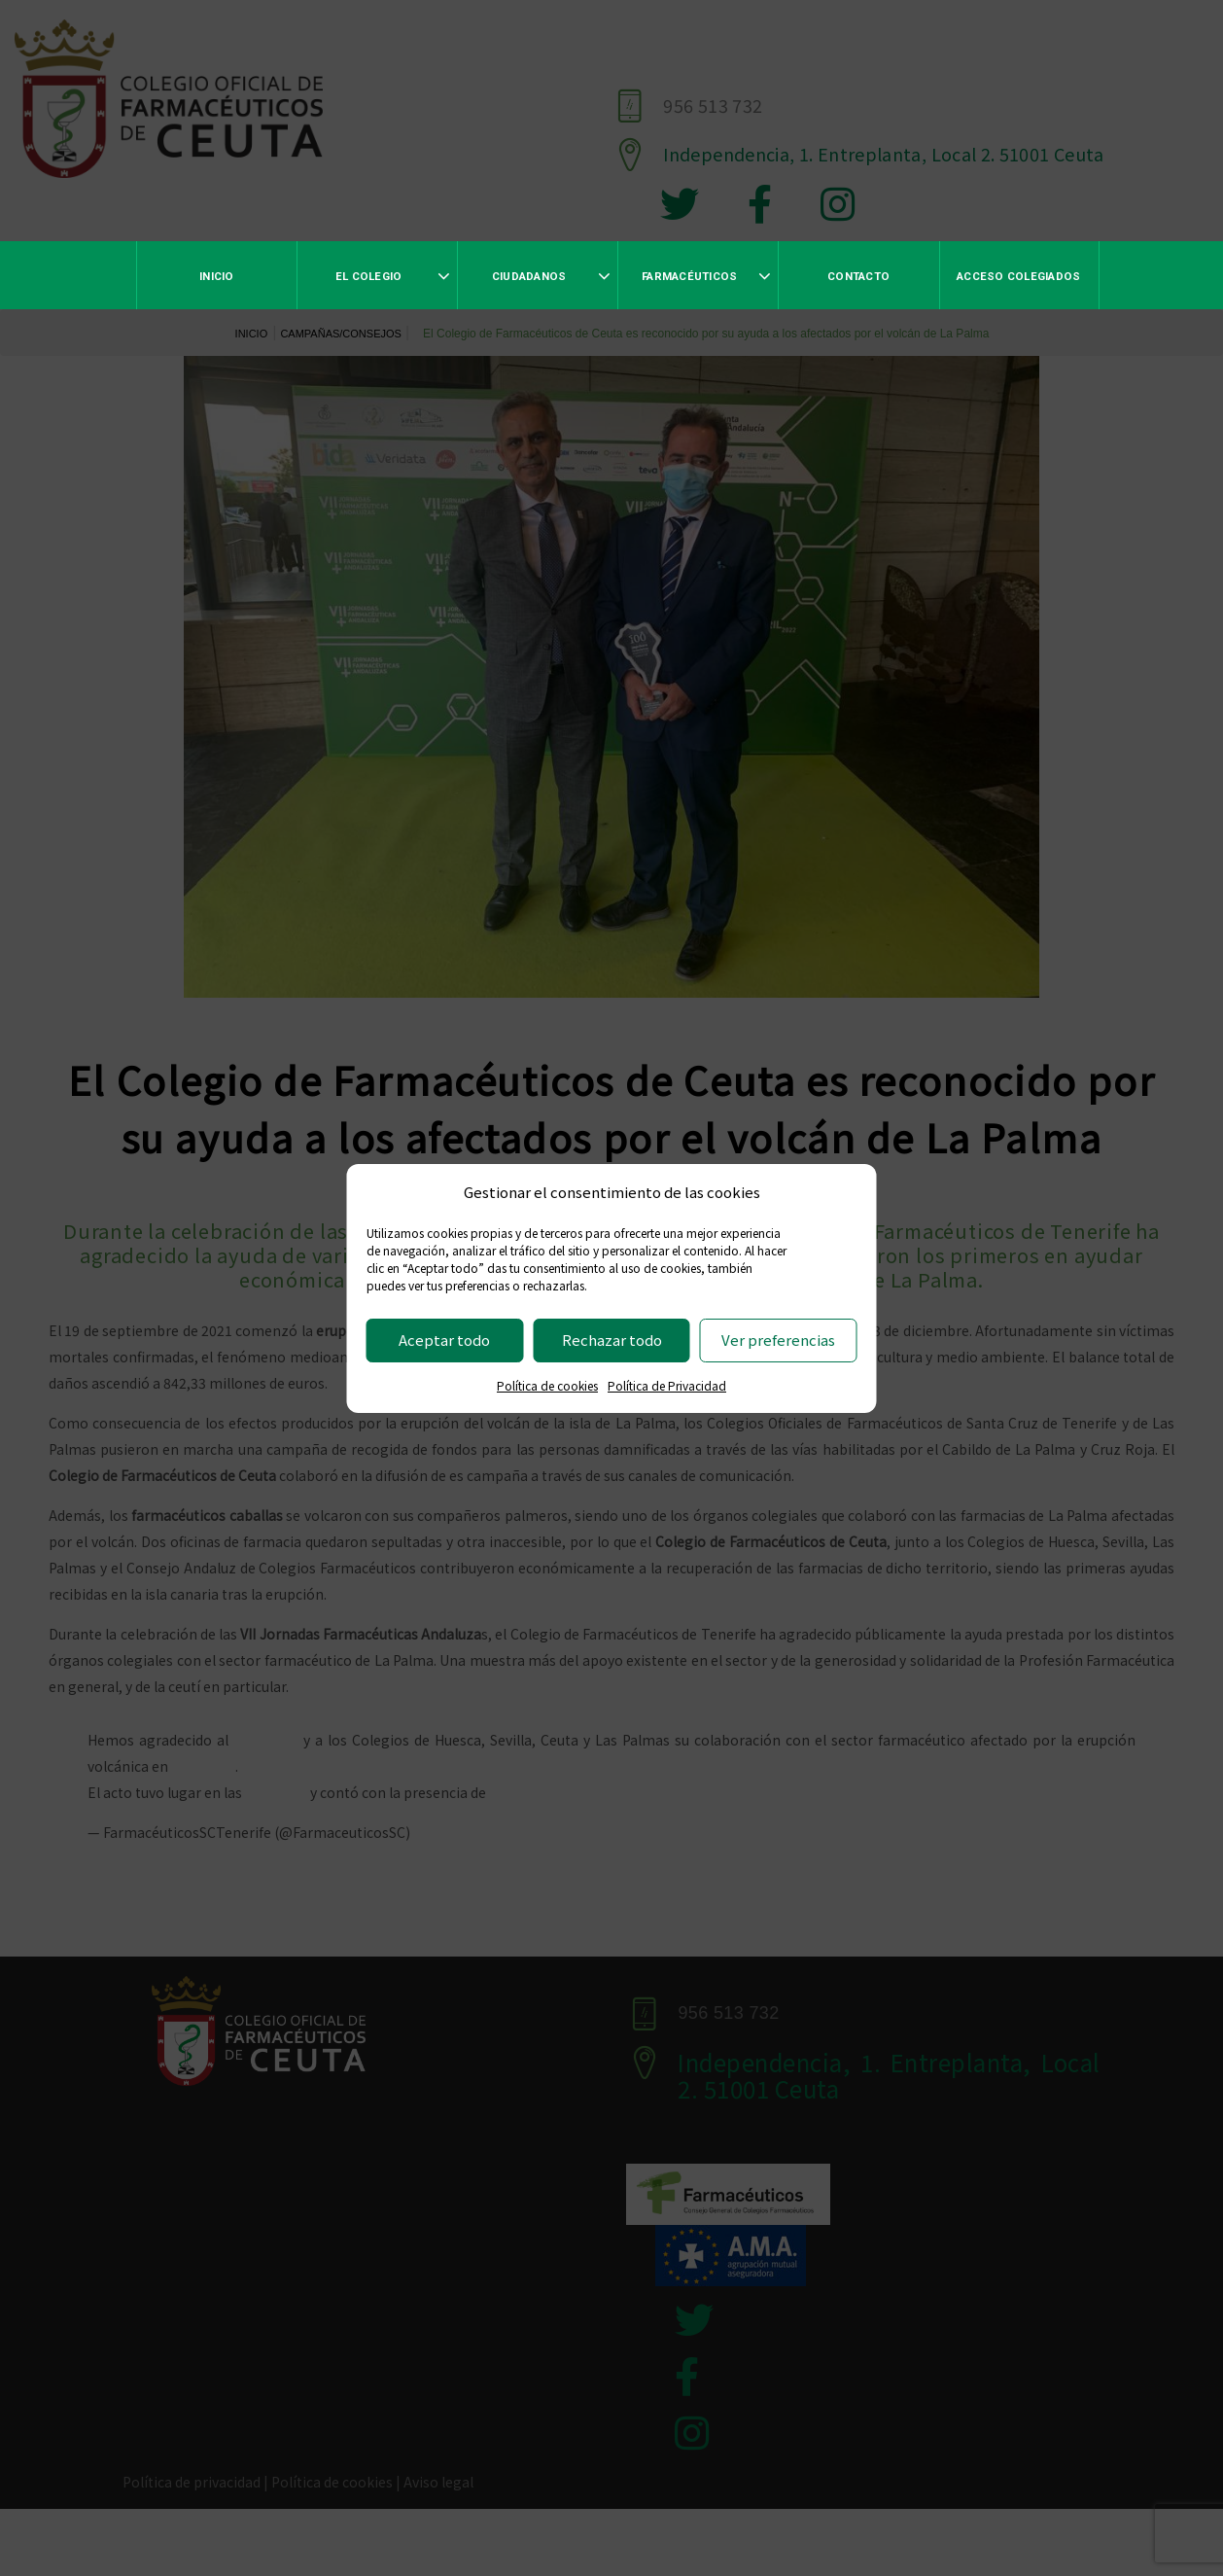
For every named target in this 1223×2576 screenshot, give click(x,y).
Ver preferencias (778, 1339)
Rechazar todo (612, 1339)
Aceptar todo (444, 1339)
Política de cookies (547, 1385)
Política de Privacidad (667, 1385)
